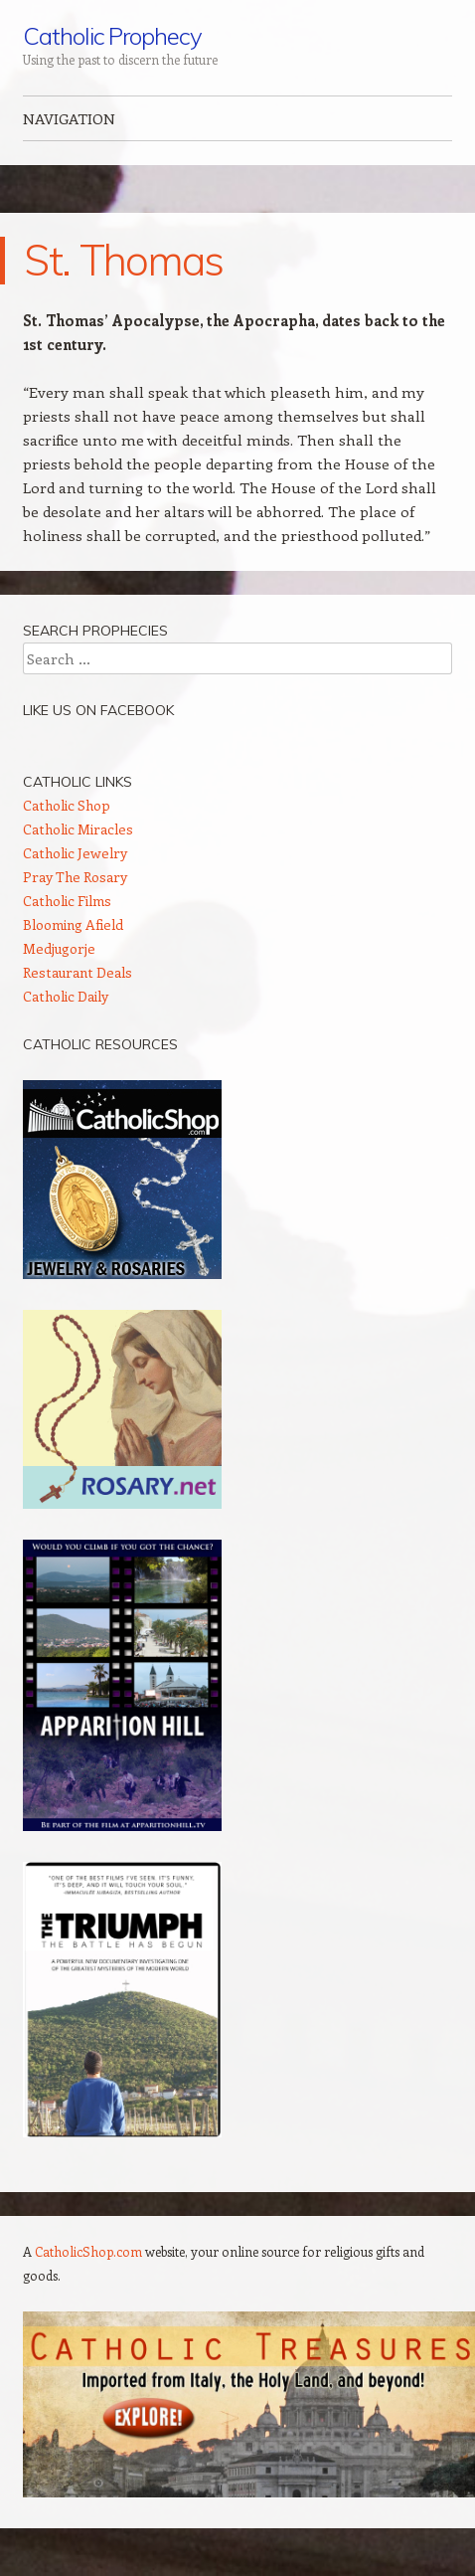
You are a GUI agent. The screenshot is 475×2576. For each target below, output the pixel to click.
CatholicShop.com (88, 2251)
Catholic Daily (65, 996)
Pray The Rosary (75, 876)
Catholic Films (67, 900)
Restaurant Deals (77, 972)
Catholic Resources (100, 1044)
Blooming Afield (73, 924)
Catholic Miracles (78, 829)
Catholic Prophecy (112, 36)
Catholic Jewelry (75, 852)
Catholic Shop (66, 805)
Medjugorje (59, 948)
